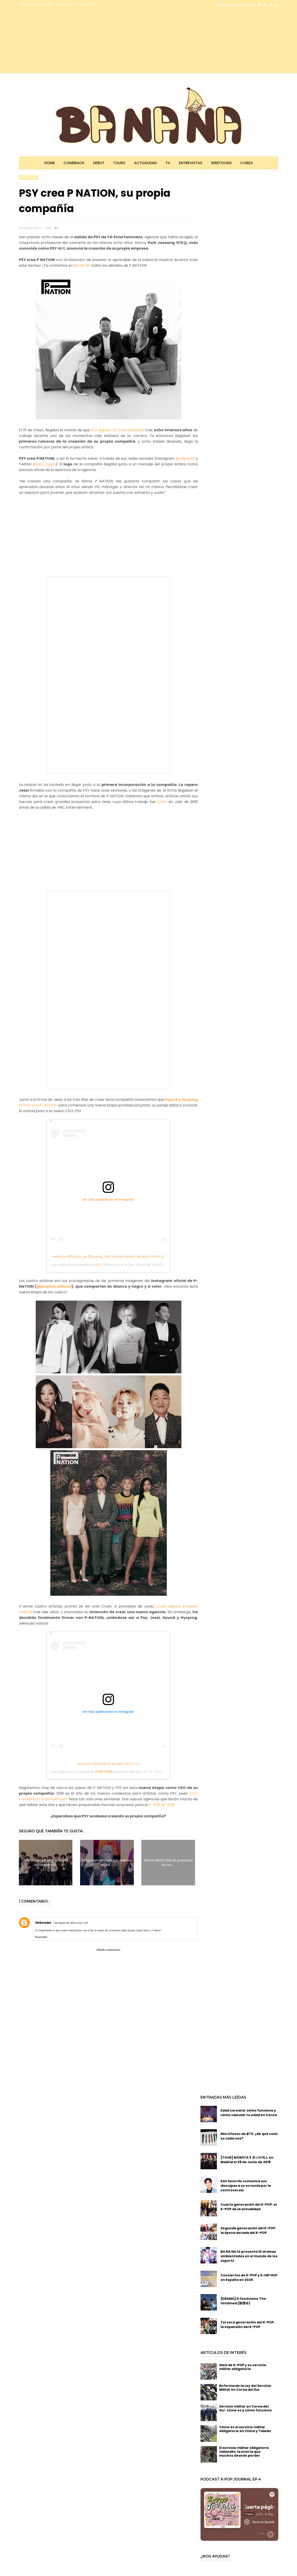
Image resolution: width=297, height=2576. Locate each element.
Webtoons (221, 163)
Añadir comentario (108, 1949)
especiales (28, 177)
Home (49, 163)
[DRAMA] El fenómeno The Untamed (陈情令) (243, 2300)
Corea (246, 163)
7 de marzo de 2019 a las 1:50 (70, 1922)
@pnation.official (54, 1286)
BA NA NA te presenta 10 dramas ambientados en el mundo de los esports (249, 2256)
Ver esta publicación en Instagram (108, 1199)
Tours (119, 163)
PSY (98, 1265)
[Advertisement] (59, 41)
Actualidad (145, 163)
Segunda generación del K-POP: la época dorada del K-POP (248, 2230)
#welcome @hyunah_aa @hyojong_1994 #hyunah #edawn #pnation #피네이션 (108, 1256)
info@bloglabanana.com (235, 5)
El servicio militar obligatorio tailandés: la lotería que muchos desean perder (244, 2452)
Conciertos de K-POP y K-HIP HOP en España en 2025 (249, 2277)
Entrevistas (190, 163)
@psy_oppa (44, 464)
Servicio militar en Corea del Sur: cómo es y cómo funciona (245, 2408)
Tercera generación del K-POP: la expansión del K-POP (248, 2324)
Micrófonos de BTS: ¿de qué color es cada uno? (249, 2136)
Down (162, 801)
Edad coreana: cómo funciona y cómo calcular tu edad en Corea (249, 2112)
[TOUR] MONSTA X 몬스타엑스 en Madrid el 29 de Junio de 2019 (247, 2159)
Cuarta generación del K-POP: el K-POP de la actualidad (249, 2206)
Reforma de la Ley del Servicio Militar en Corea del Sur (245, 2387)
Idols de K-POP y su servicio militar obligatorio (242, 2367)
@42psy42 (185, 458)
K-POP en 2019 (161, 1804)
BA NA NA (82, 265)
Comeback (73, 163)
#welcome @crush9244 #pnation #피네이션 (108, 1764)
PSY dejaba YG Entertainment (117, 430)
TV (167, 163)
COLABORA (63, 4)
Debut (98, 163)
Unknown (43, 1922)
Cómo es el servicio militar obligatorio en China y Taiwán (245, 2429)
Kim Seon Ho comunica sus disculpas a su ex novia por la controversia (246, 2185)
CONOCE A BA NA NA (35, 4)
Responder (41, 1937)
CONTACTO (85, 4)
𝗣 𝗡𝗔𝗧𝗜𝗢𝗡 (104, 1771)
